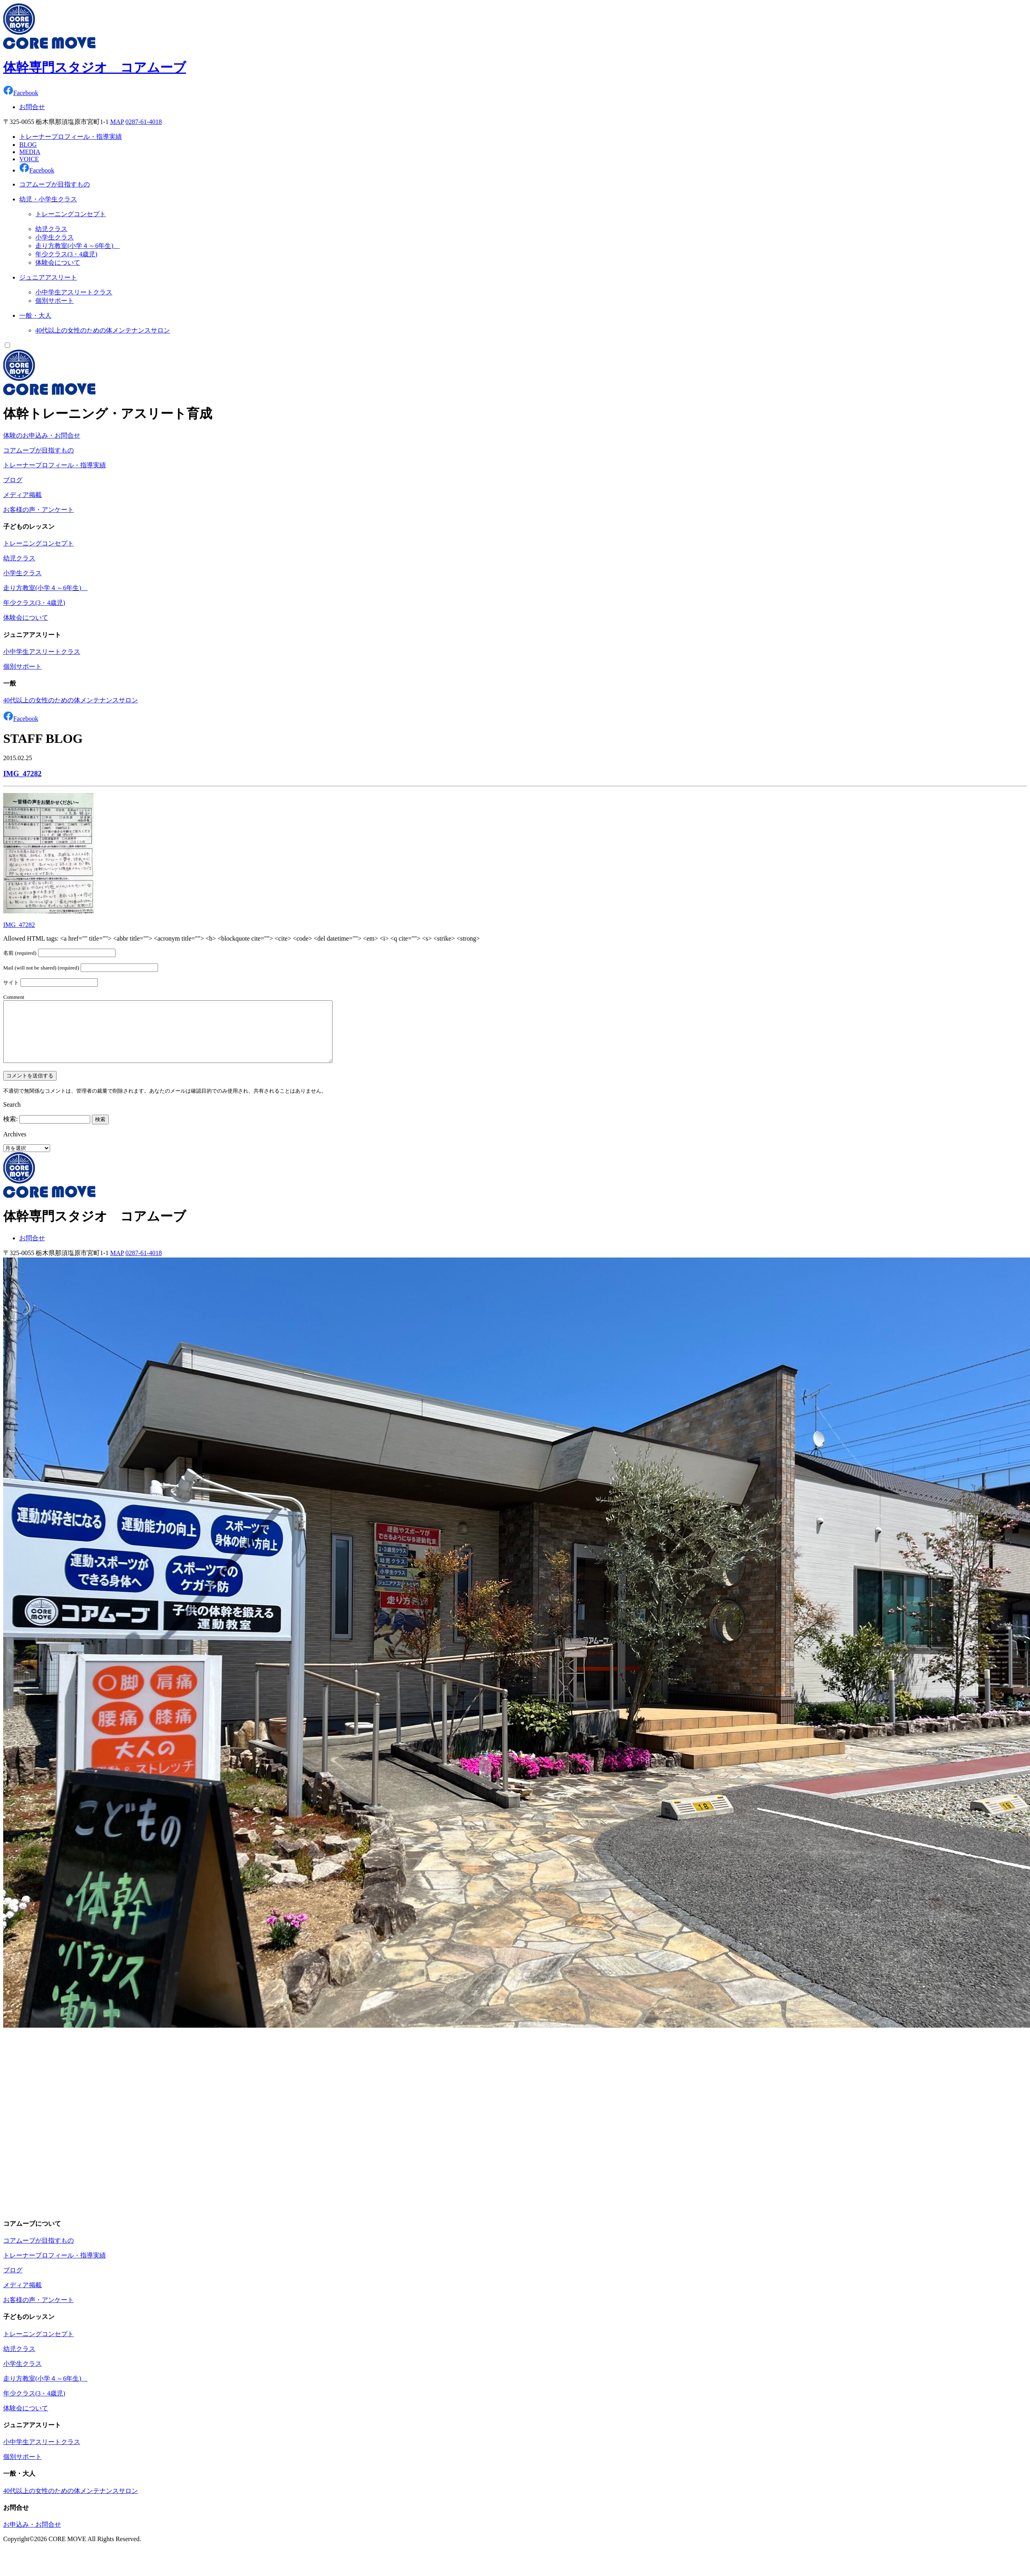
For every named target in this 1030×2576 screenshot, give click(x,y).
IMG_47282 (22, 773)
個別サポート (54, 300)
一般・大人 (35, 315)
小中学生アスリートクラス (73, 292)
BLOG (28, 144)
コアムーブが (54, 184)
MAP (117, 121)
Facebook (20, 92)
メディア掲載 (22, 494)
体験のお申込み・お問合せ (41, 435)
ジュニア (48, 277)
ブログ (12, 480)
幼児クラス (51, 228)
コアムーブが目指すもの (38, 450)
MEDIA (29, 151)
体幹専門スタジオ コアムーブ (94, 67)
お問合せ (32, 106)
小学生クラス (54, 237)
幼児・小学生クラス (48, 199)
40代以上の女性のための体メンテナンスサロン (102, 330)
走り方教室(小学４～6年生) (77, 245)
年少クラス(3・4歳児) (66, 254)
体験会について (57, 262)
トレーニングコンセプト (70, 214)
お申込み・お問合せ (32, 2536)
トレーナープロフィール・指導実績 (70, 136)
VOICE (29, 159)
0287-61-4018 (144, 121)
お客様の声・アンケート (38, 509)
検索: (10, 1131)
